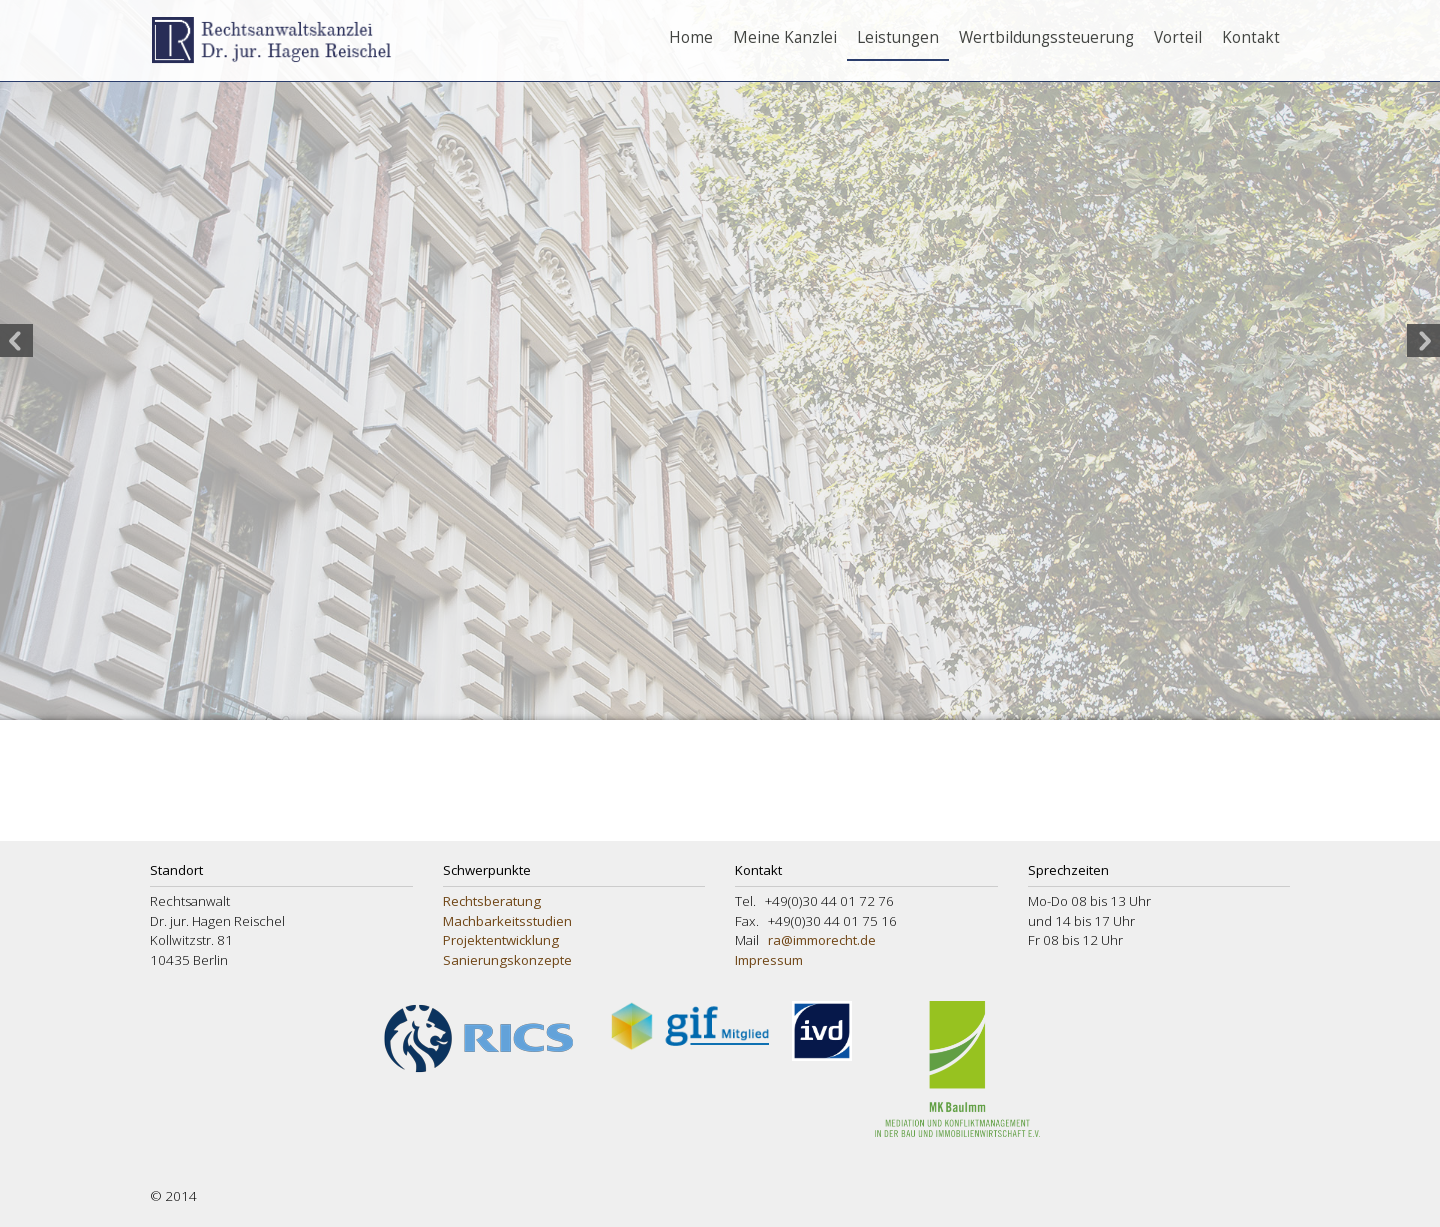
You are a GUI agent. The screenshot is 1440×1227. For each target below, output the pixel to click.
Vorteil (1178, 37)
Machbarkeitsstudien (507, 921)
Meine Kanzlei (785, 37)
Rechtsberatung (492, 901)
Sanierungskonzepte (507, 960)
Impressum (769, 960)
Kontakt (1251, 37)
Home (691, 37)
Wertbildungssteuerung (1046, 37)
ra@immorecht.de (822, 940)
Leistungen (898, 37)
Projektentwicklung (501, 940)
